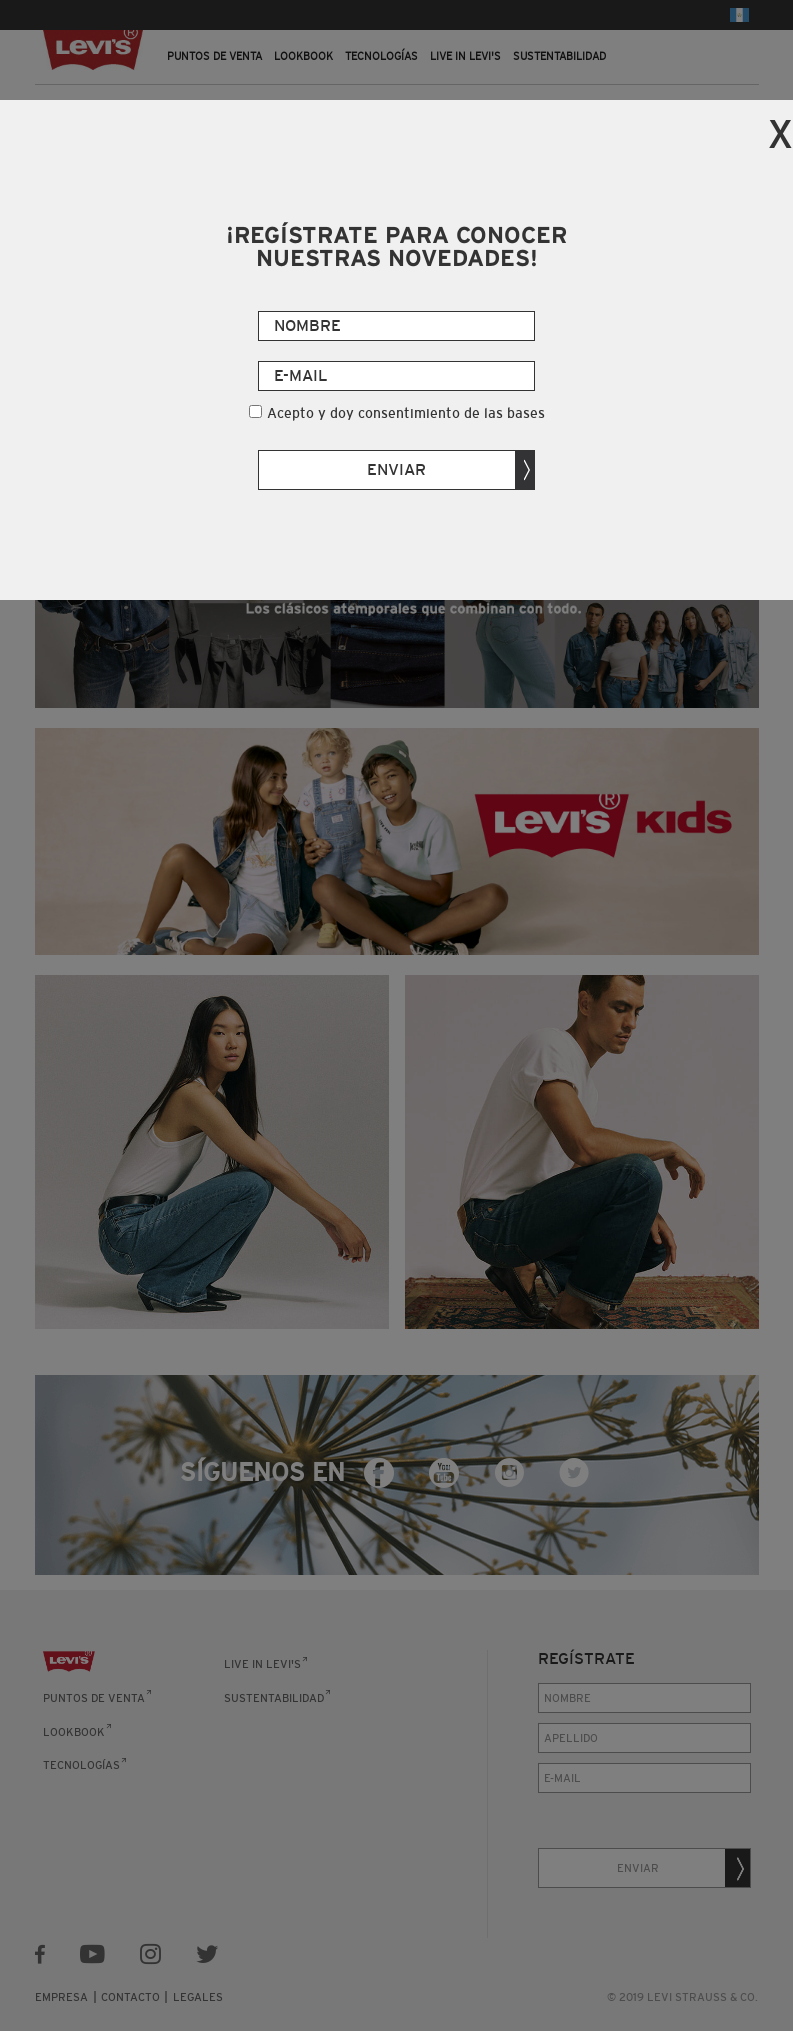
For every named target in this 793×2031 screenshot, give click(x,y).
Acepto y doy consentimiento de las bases (406, 413)
